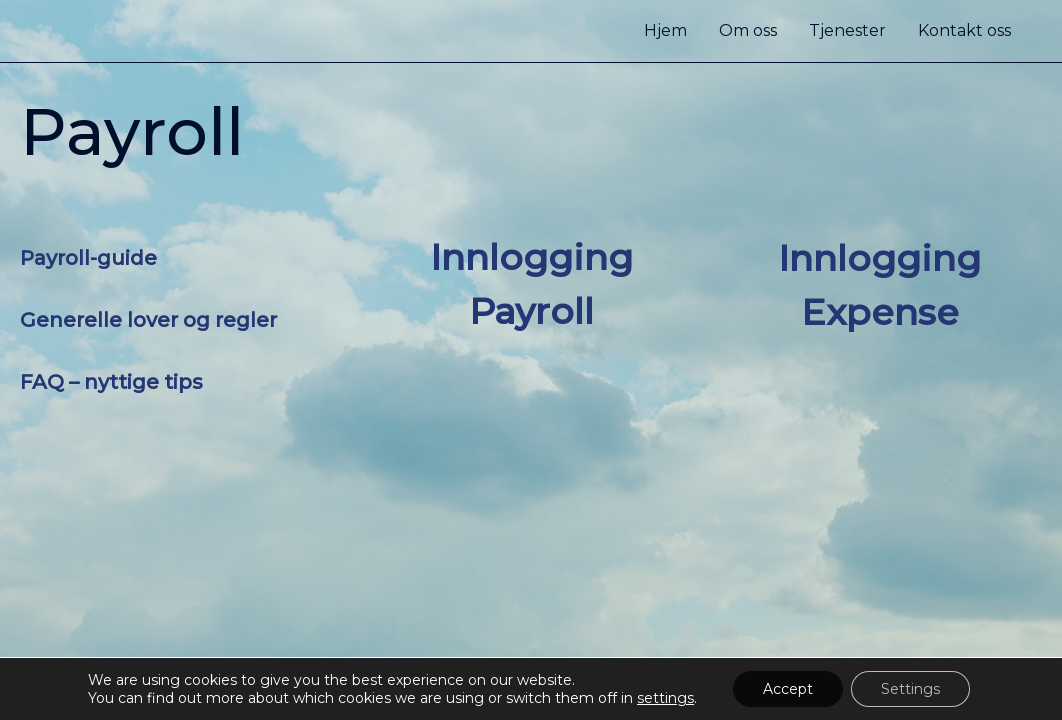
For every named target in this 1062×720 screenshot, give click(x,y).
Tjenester (847, 30)
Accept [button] (788, 689)
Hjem (665, 30)
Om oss (748, 30)
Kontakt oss (964, 30)
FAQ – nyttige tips (111, 382)
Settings (910, 689)
